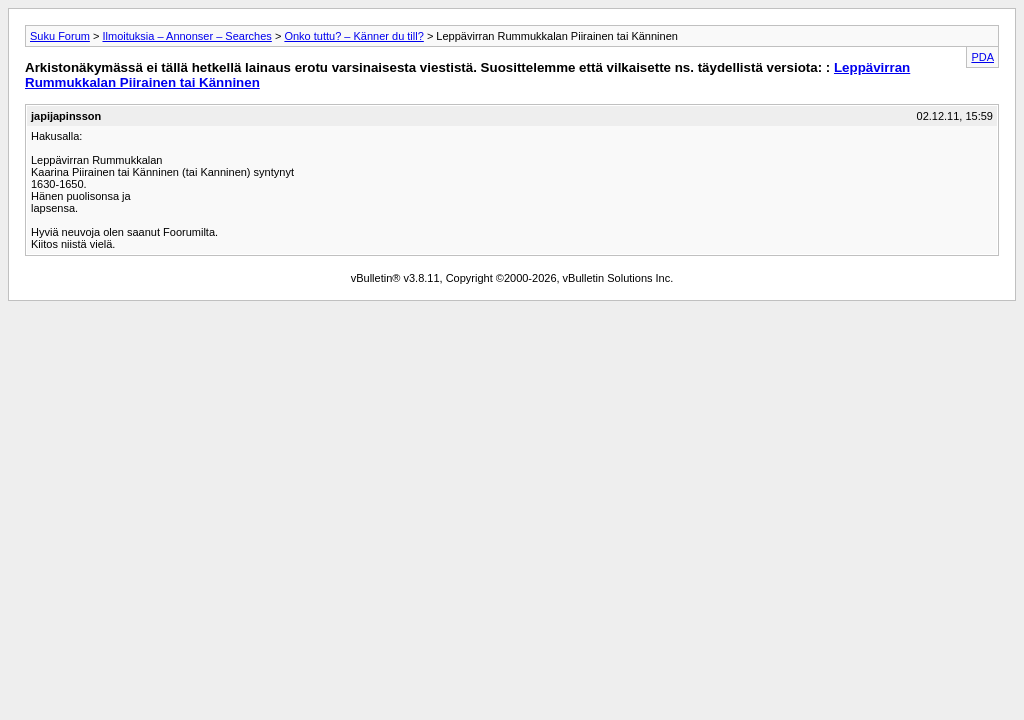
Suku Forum (60, 36)
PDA (982, 57)
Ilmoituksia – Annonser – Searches (186, 36)
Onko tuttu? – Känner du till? (353, 36)
